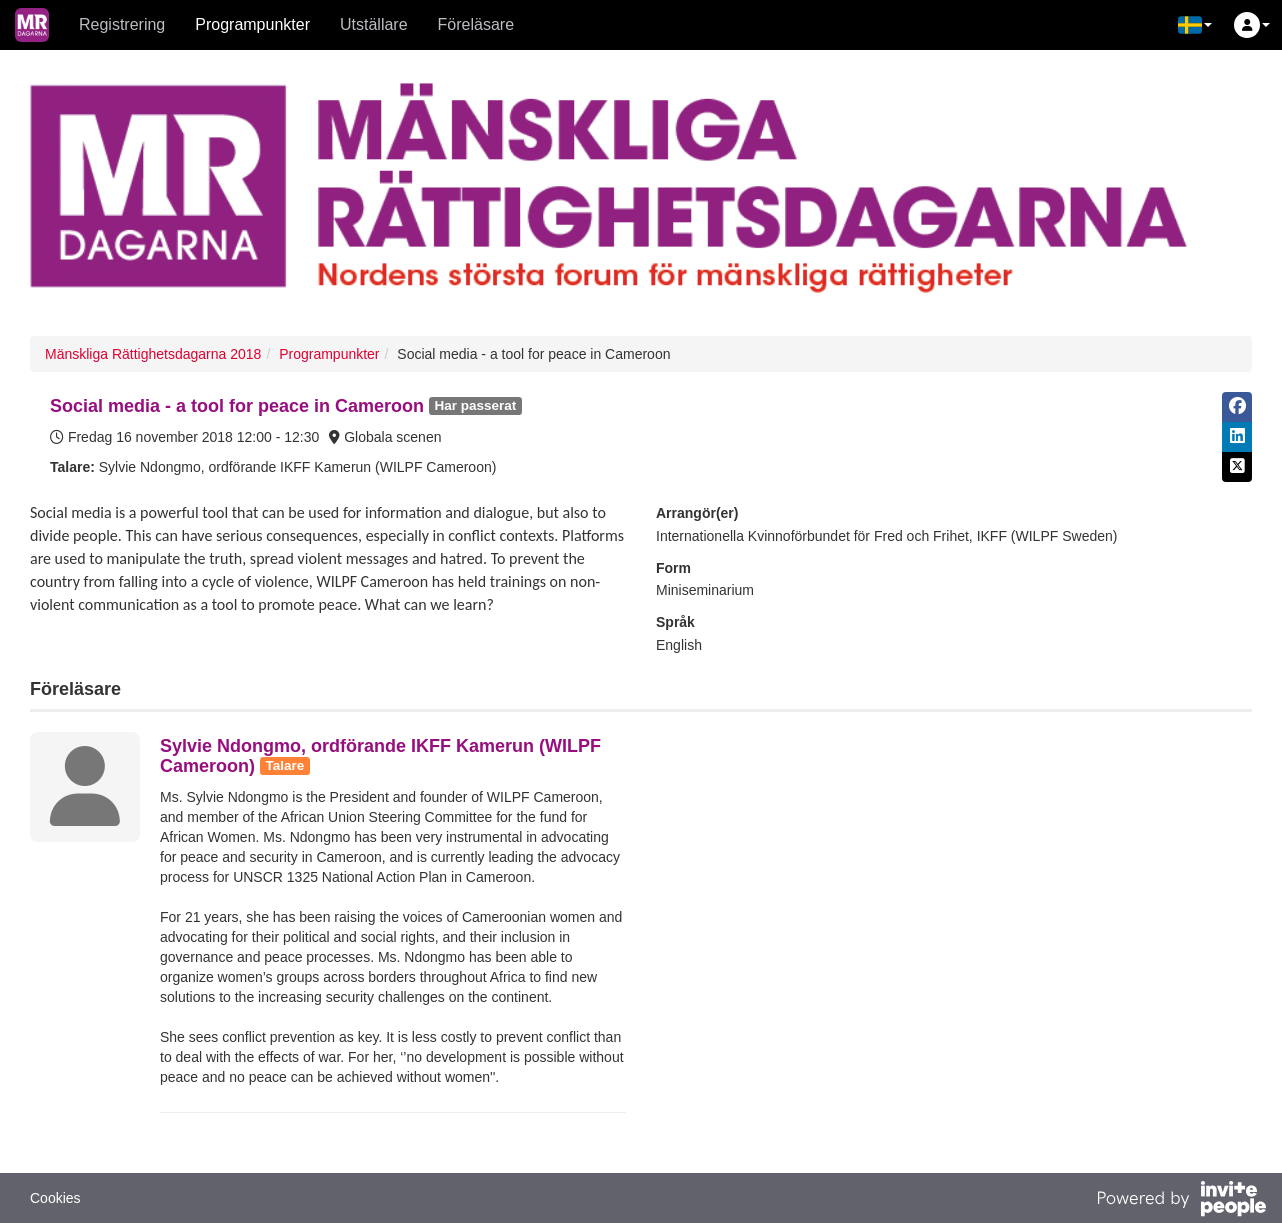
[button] (1195, 25)
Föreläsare (476, 24)
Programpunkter (252, 24)
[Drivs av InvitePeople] (1181, 1201)
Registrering (122, 24)
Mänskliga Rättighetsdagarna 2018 (153, 354)
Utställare (374, 24)
